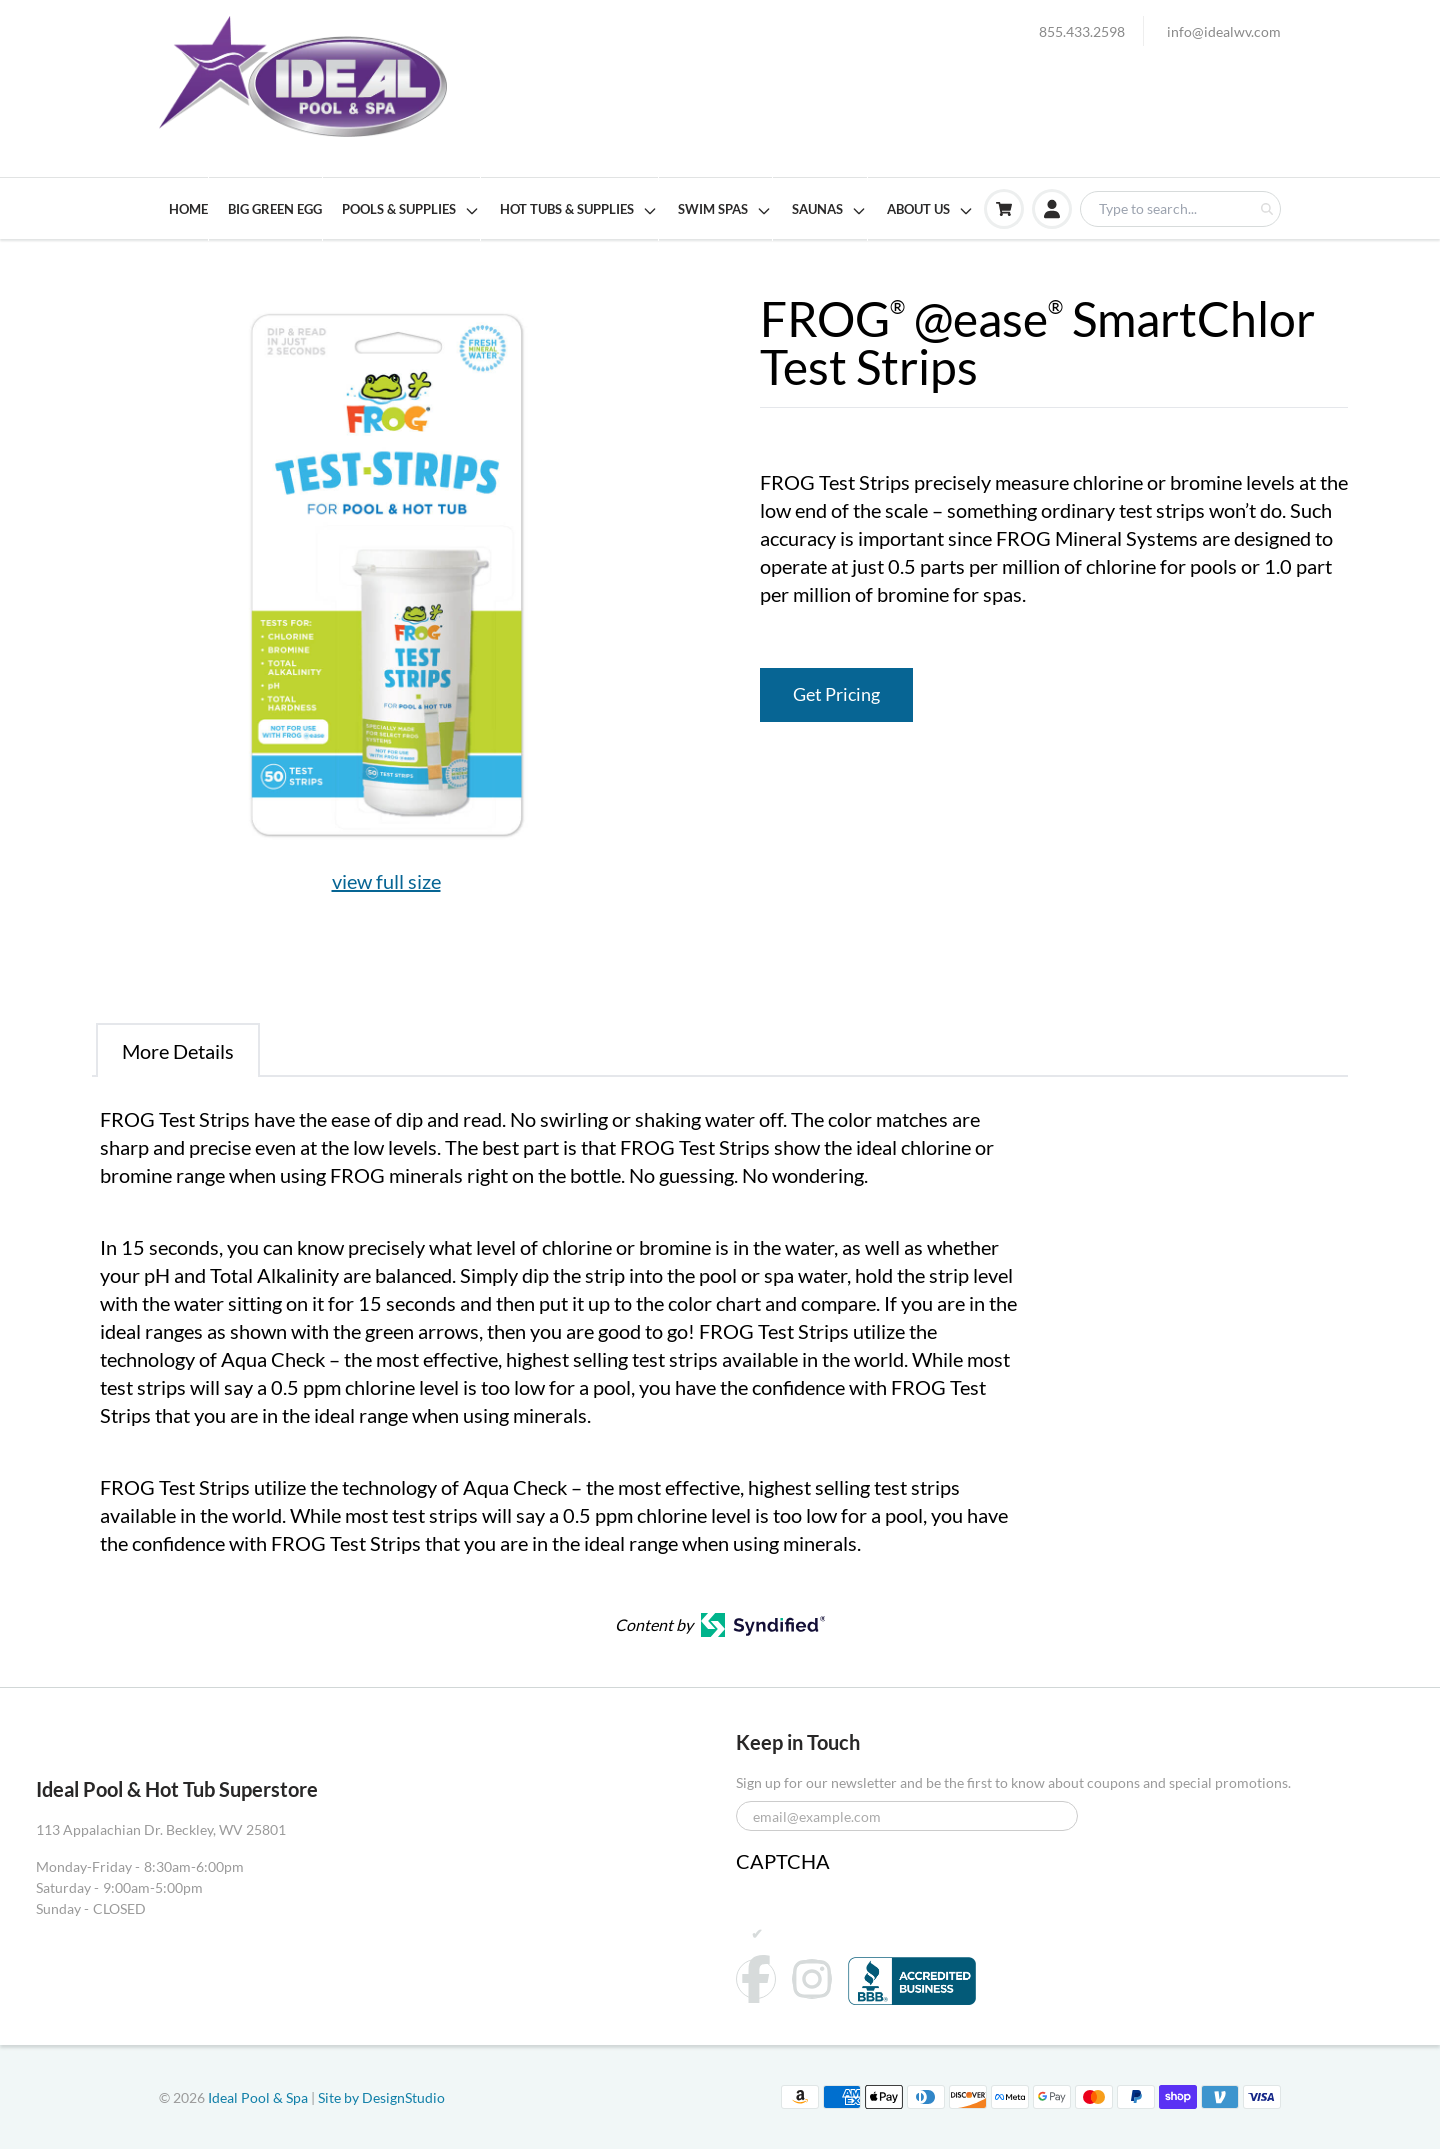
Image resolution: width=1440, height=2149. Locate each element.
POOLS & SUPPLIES (411, 210)
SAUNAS (829, 210)
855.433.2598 (1082, 31)
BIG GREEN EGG (275, 209)
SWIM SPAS (725, 210)
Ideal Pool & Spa (259, 2097)
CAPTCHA (783, 1861)
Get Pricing (836, 695)
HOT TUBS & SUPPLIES (579, 210)
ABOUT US (930, 210)
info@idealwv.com (1224, 31)
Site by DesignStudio (381, 2097)
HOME (188, 209)
